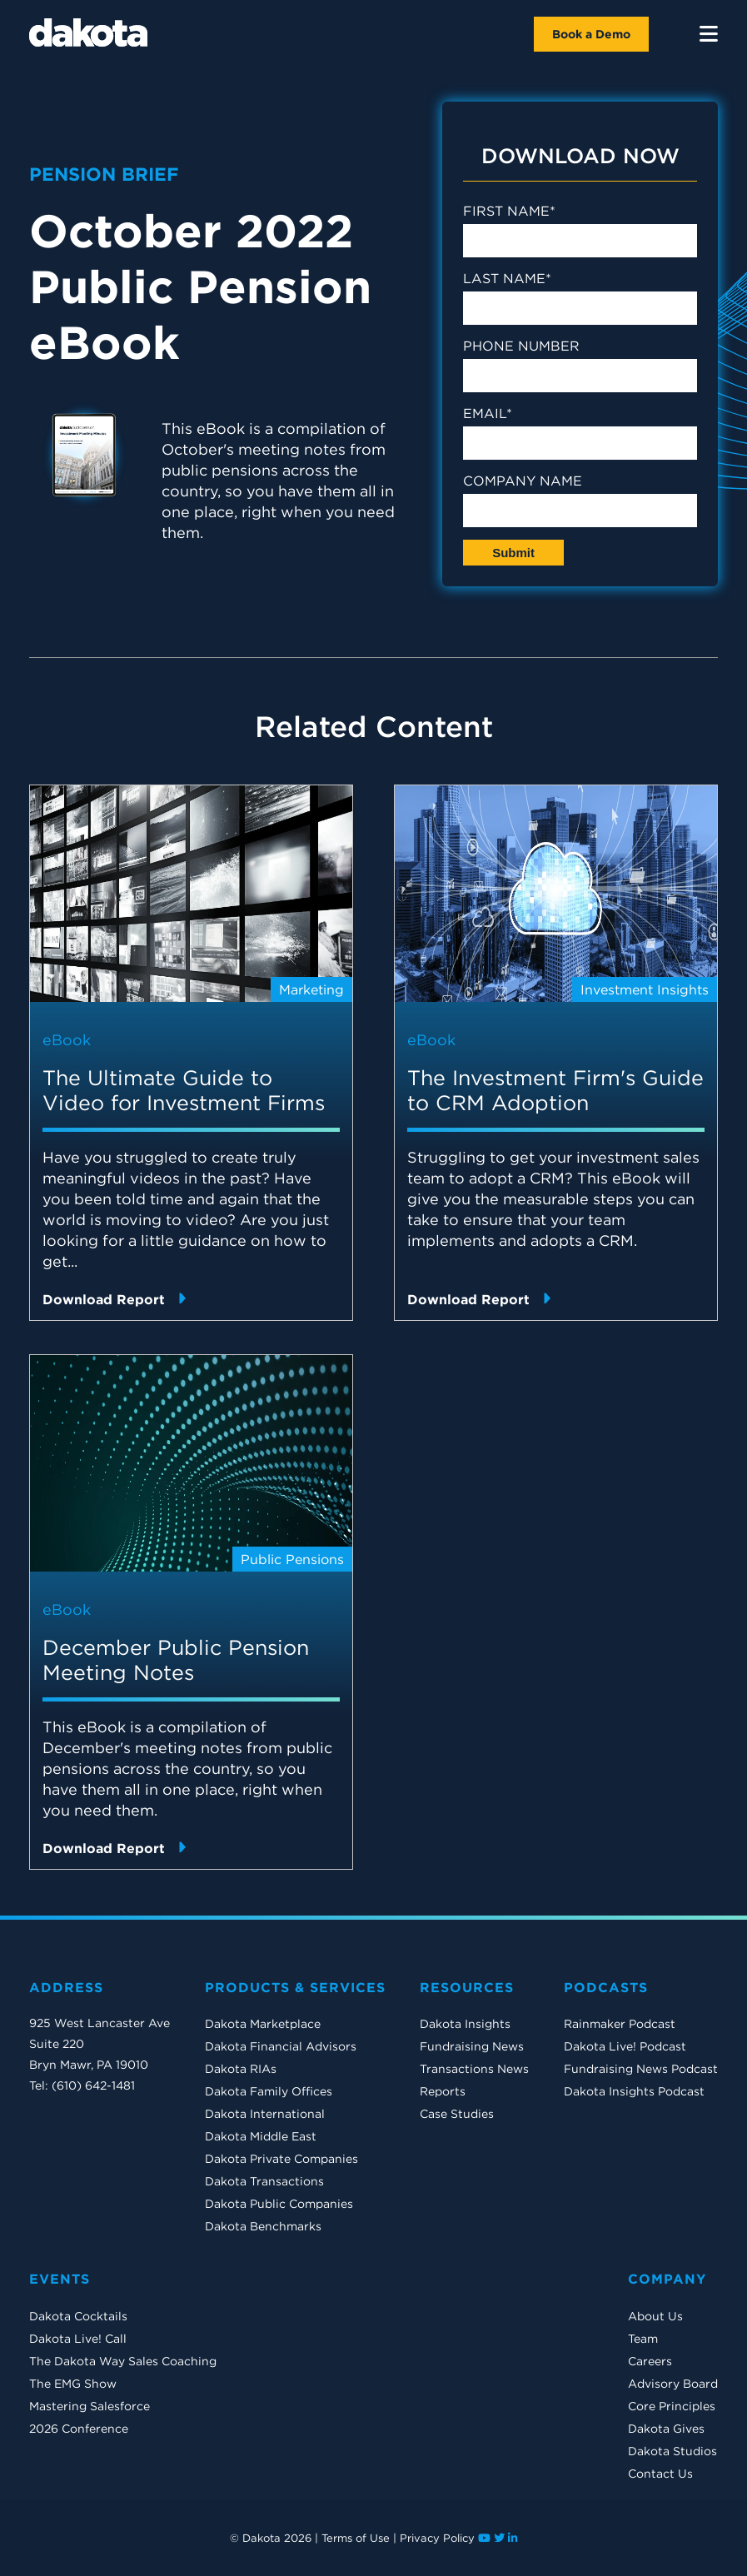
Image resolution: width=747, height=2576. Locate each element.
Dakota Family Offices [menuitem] (268, 2091)
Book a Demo (591, 34)
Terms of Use (355, 2538)
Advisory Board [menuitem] (673, 2383)
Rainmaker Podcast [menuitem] (619, 2023)
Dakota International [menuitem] (265, 2113)
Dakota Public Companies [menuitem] (279, 2203)
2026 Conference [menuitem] (78, 2428)
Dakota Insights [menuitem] (465, 2023)
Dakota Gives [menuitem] (666, 2428)
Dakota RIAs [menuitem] (240, 2068)
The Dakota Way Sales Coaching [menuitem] (123, 2361)
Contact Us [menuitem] (660, 2473)
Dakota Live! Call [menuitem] (78, 2338)
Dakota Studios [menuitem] (672, 2451)
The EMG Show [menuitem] (73, 2383)
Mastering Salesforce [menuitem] (89, 2406)
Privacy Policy (437, 2538)
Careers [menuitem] (650, 2361)
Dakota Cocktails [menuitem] (78, 2316)
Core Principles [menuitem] (671, 2406)
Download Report (114, 1299)
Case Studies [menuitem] (457, 2113)
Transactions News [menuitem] (474, 2068)
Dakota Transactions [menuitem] (264, 2181)
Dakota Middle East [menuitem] (260, 2136)
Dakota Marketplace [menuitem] (263, 2023)
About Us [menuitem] (655, 2316)
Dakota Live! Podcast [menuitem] (625, 2046)
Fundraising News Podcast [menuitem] (641, 2068)
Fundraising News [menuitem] (472, 2046)
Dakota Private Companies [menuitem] (281, 2158)
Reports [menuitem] (443, 2091)
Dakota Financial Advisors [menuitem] (280, 2046)
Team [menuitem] (643, 2338)
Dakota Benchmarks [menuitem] (263, 2226)
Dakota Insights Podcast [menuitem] (634, 2091)
